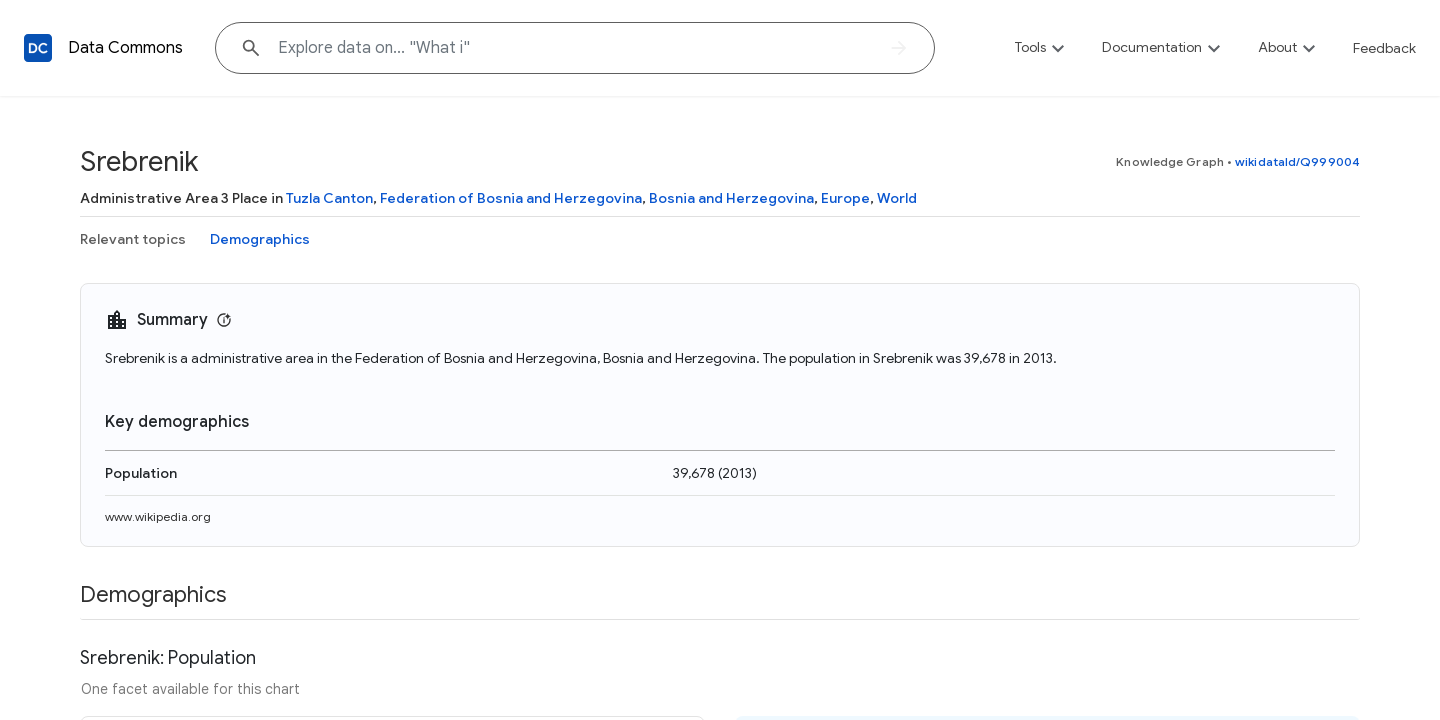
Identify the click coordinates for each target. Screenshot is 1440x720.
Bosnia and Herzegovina (731, 198)
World (897, 198)
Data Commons (125, 48)
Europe (845, 198)
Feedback (1384, 48)
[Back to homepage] (38, 48)
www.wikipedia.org (158, 516)
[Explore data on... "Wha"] (575, 48)
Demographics (260, 239)
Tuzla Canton (329, 198)
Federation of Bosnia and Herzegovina (511, 198)
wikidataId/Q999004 (1297, 161)
